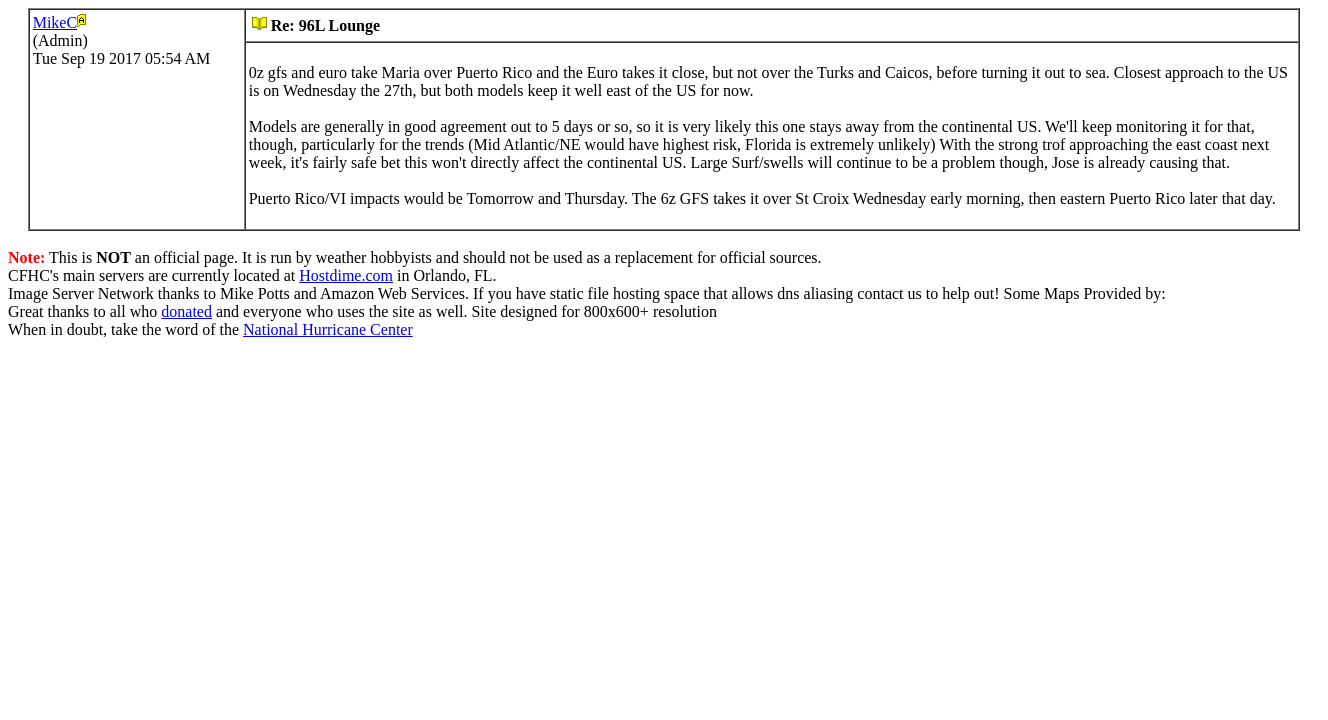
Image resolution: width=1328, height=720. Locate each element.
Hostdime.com (346, 275)
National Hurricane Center (328, 329)
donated (186, 311)
